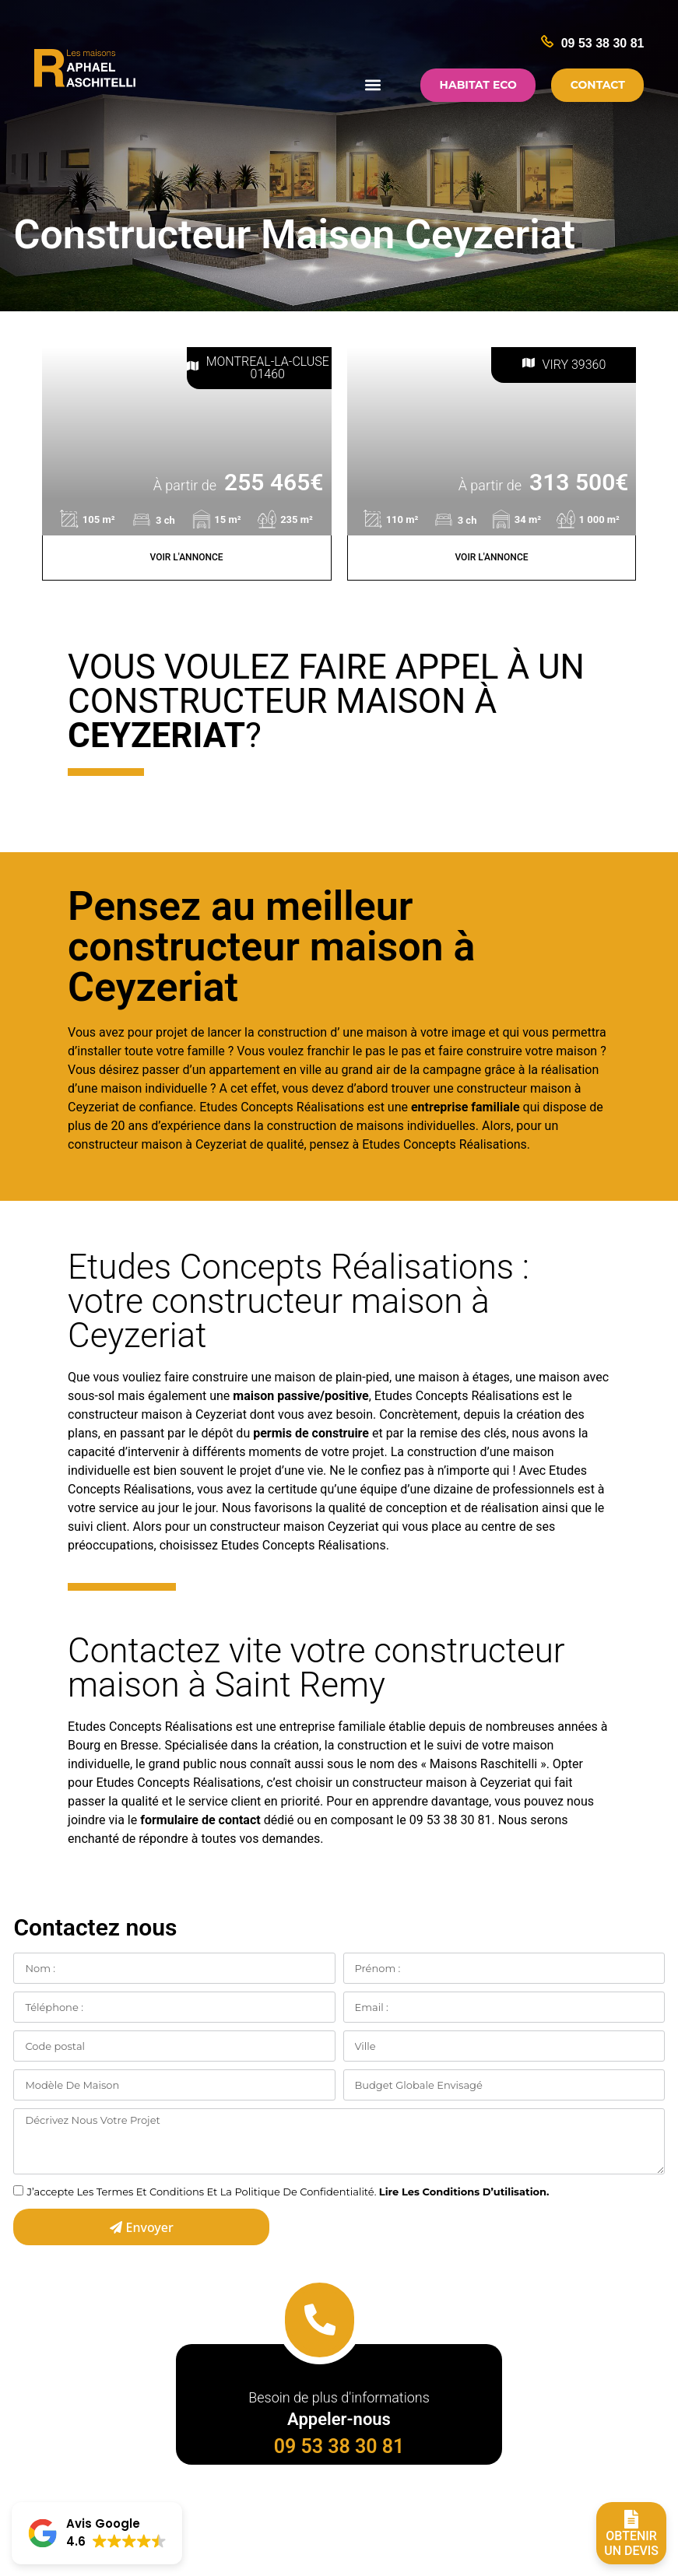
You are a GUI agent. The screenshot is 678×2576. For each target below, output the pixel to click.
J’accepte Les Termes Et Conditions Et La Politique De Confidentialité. (287, 2191)
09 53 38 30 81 (603, 43)
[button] (371, 85)
